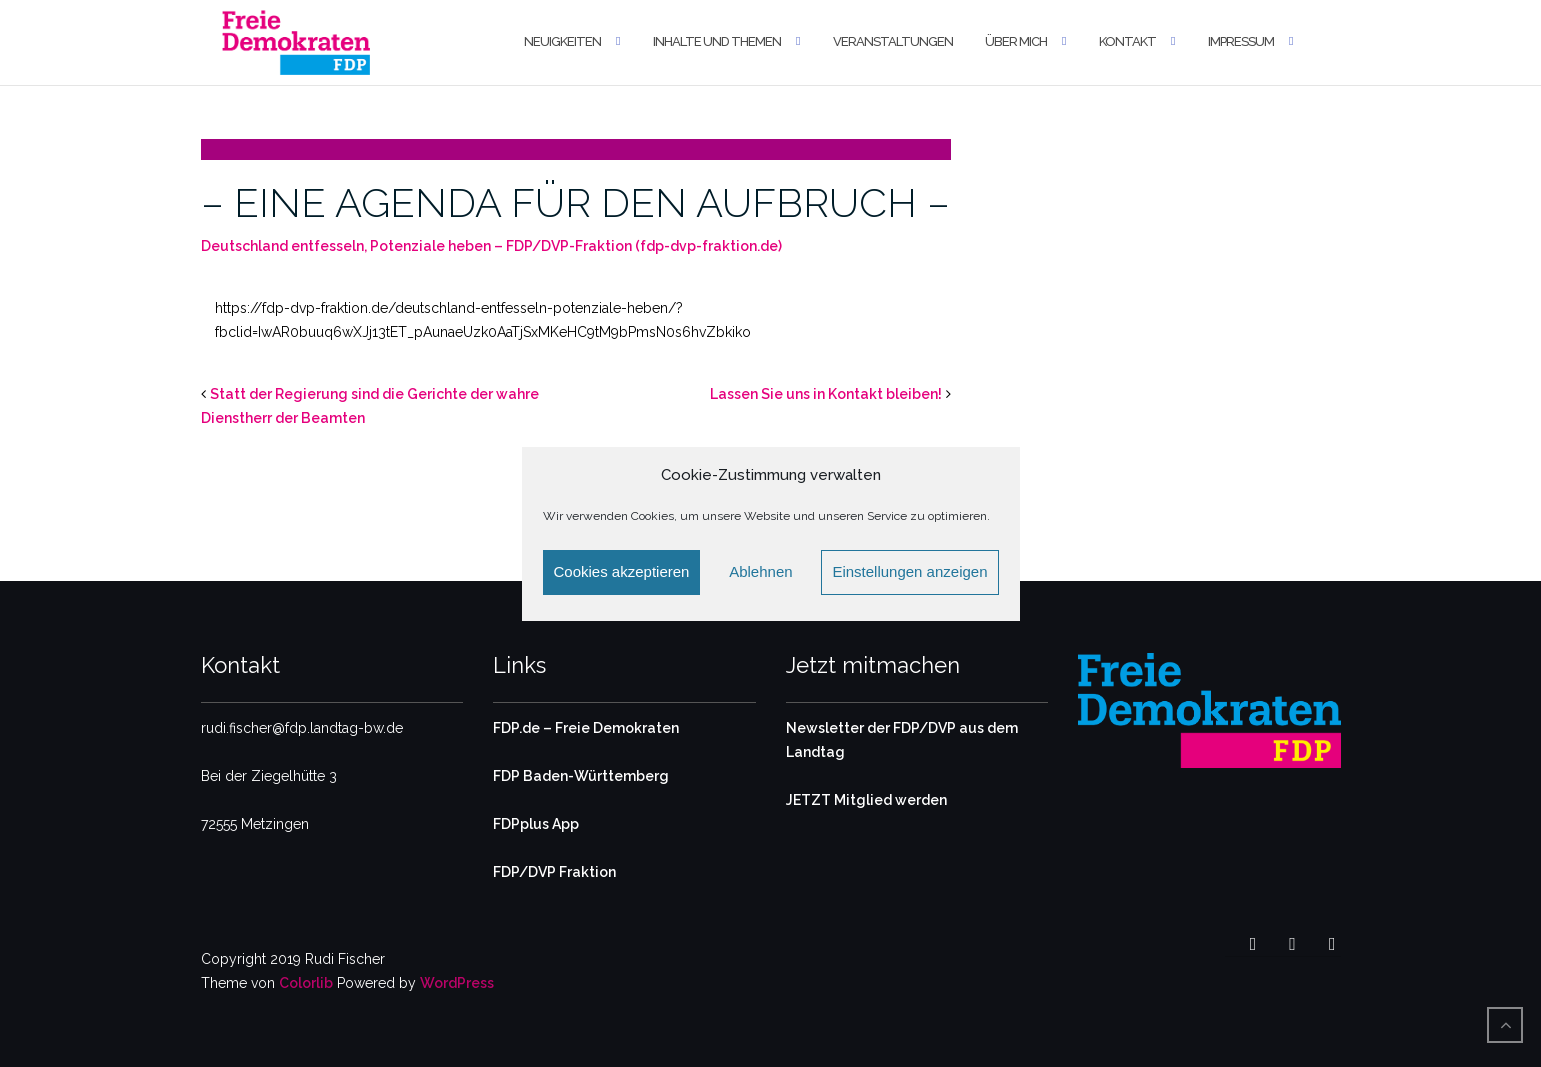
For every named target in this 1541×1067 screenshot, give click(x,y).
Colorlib (306, 983)
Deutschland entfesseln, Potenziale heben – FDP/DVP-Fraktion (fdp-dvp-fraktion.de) (491, 246)
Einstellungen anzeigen (909, 571)
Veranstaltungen (893, 41)
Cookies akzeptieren (622, 571)
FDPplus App (536, 824)
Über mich (1016, 41)
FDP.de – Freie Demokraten (586, 728)
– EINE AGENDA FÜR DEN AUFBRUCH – (575, 202)
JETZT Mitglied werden (866, 800)
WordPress (457, 983)
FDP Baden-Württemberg (581, 776)
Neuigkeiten (562, 41)
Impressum (1241, 41)
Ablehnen (760, 571)
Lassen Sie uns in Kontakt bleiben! (826, 394)
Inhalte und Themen (717, 41)
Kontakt (1127, 41)
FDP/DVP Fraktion (554, 872)
